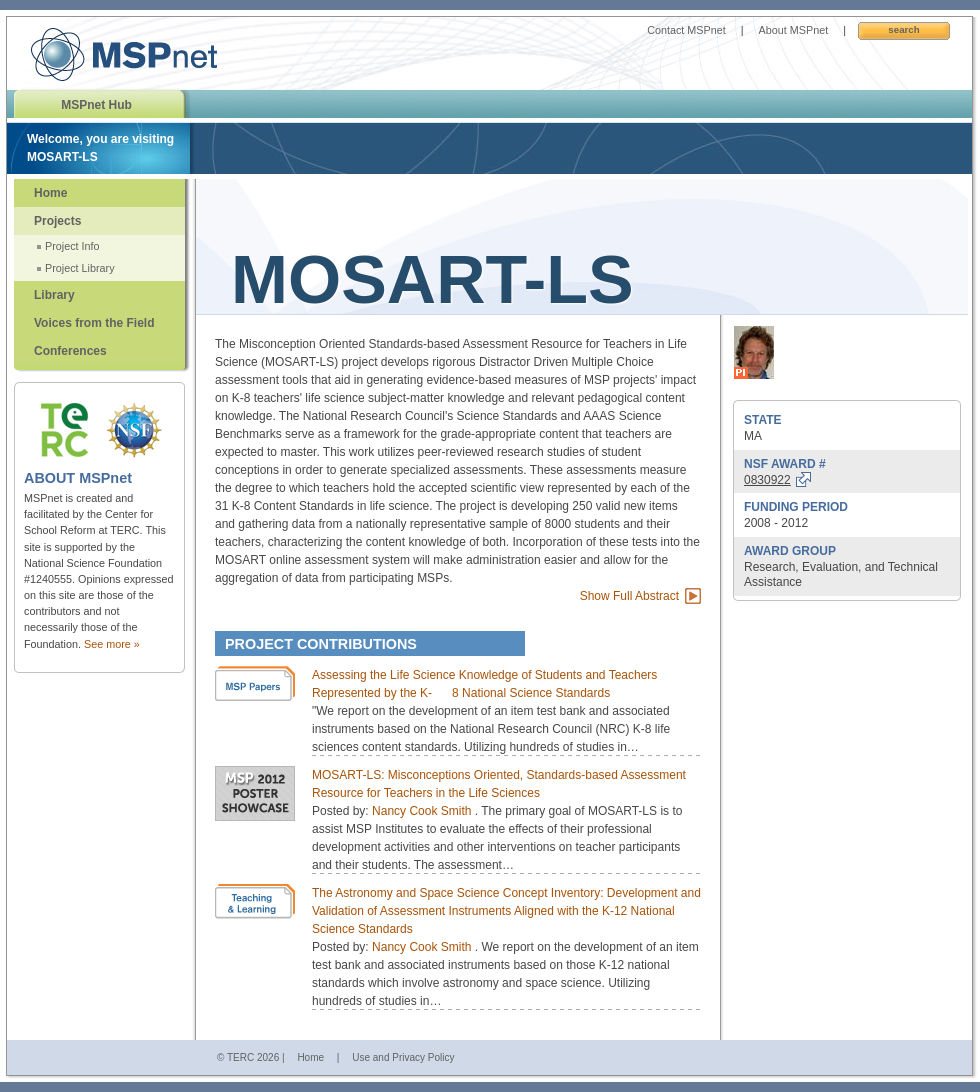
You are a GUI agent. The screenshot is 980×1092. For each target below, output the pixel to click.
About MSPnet (794, 30)
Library (54, 295)
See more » (112, 644)
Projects (57, 221)
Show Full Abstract (629, 596)
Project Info (72, 246)
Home (50, 193)
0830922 (767, 480)
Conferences (70, 351)
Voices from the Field (94, 323)
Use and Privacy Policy (403, 1057)
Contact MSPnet (686, 30)
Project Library (80, 268)
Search (903, 29)
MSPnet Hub (96, 105)
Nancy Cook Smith (423, 811)
